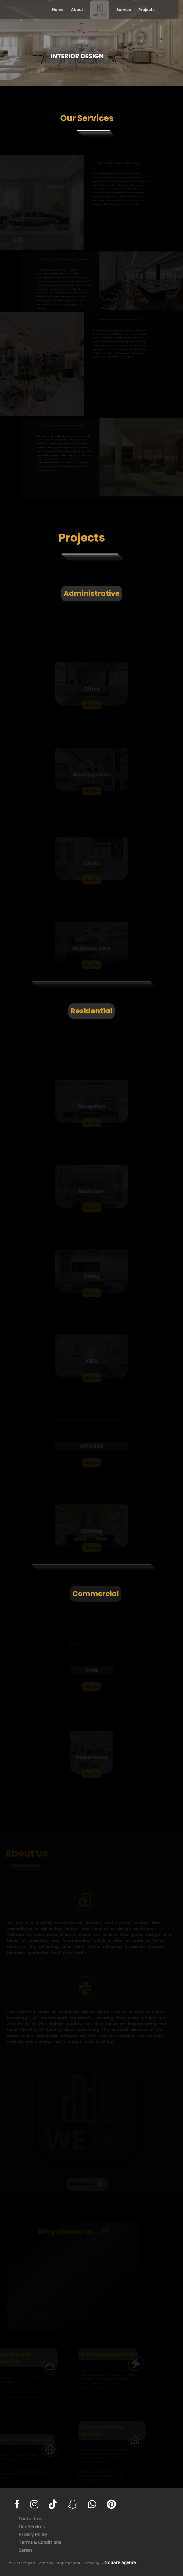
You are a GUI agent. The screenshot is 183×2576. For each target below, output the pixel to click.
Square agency (118, 2561)
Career (25, 2549)
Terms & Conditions (40, 2541)
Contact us (30, 2518)
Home (55, 9)
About (74, 9)
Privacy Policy (33, 2533)
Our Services (32, 2525)
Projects (143, 9)
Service (120, 9)
